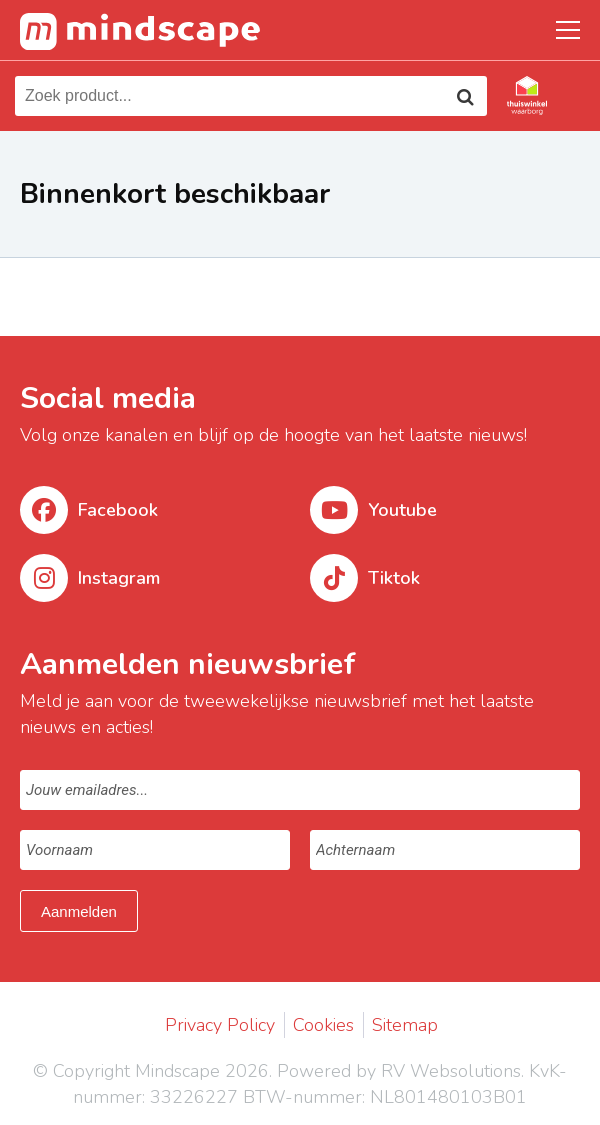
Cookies (323, 1025)
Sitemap (405, 1025)
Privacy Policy (220, 1025)
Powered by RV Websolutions (399, 1071)
